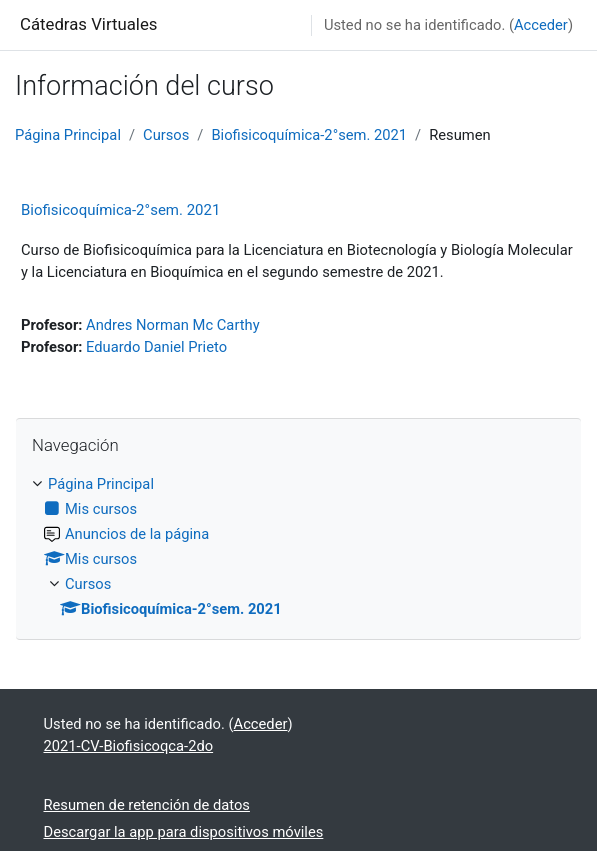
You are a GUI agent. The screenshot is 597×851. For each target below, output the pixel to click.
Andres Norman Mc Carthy (173, 325)
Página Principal (68, 135)
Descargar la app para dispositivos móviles (184, 832)
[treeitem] (298, 547)
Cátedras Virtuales (88, 24)
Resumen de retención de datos (147, 805)
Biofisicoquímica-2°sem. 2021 (309, 135)
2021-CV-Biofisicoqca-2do (129, 746)
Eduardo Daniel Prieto (156, 347)
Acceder (541, 25)
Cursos (166, 135)
